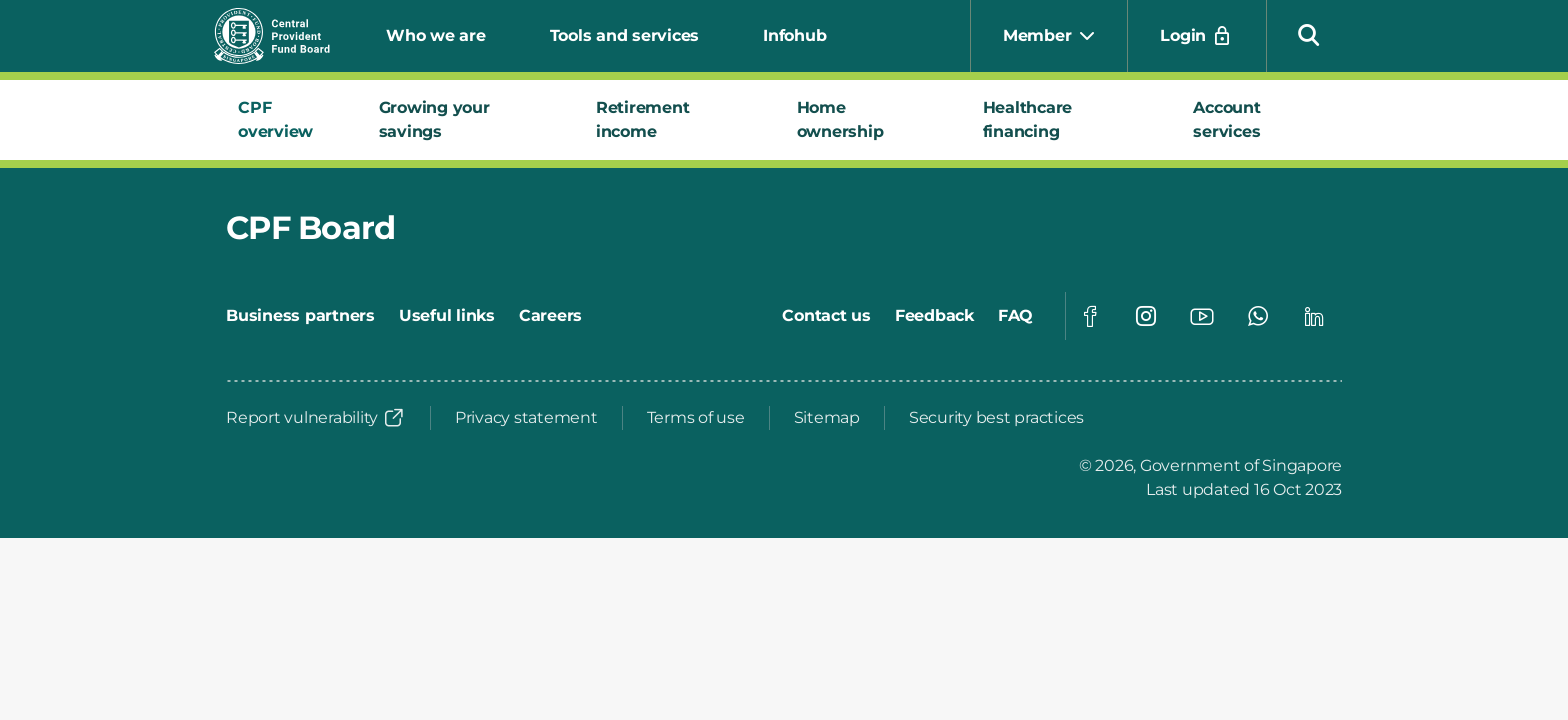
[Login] (1197, 36)
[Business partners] (300, 316)
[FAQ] (1015, 316)
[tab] (284, 120)
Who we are (436, 35)
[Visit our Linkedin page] (1314, 316)
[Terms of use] (696, 418)
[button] (1309, 34)
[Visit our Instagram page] (1146, 316)
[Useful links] (447, 316)
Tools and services (625, 35)
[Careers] (550, 316)
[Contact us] (826, 316)
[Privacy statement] (526, 418)
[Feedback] (934, 316)
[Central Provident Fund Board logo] (284, 36)
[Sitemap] (827, 418)
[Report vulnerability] (316, 418)
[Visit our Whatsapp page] (1258, 316)
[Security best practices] (996, 418)
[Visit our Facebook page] (1090, 316)
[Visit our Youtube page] (1202, 316)
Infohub (794, 35)
